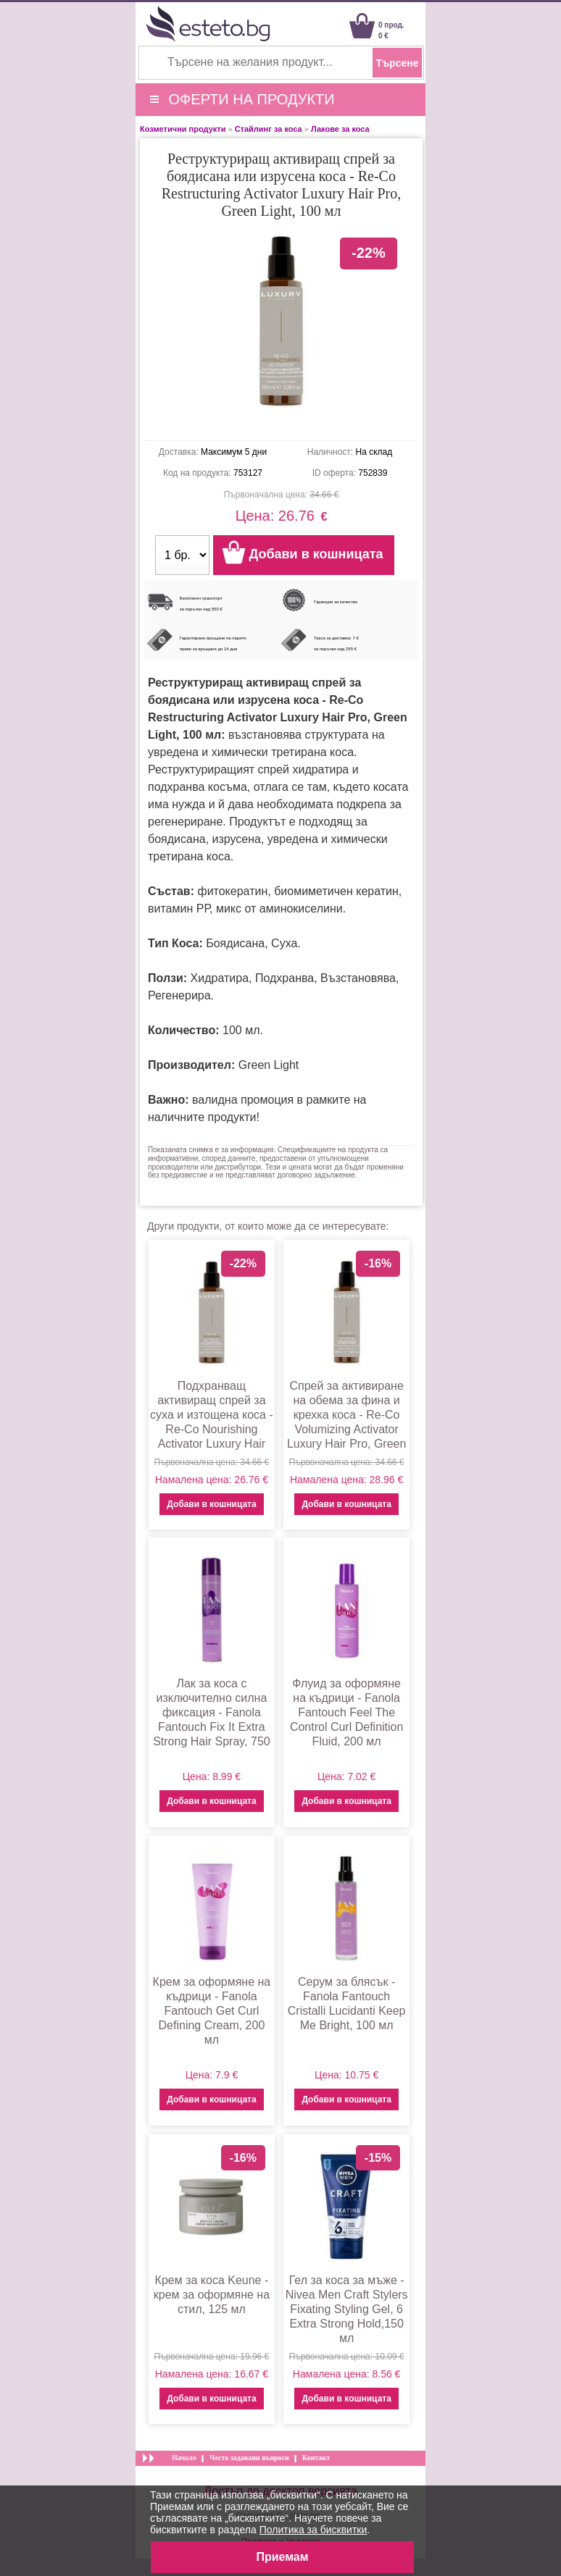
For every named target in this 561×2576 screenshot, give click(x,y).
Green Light (268, 1065)
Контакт (316, 2458)
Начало (184, 2458)
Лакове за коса (340, 129)
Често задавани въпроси (249, 2458)
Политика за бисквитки (313, 2529)
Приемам (282, 2557)
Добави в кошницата (211, 1504)
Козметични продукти (182, 129)
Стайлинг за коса (268, 129)
